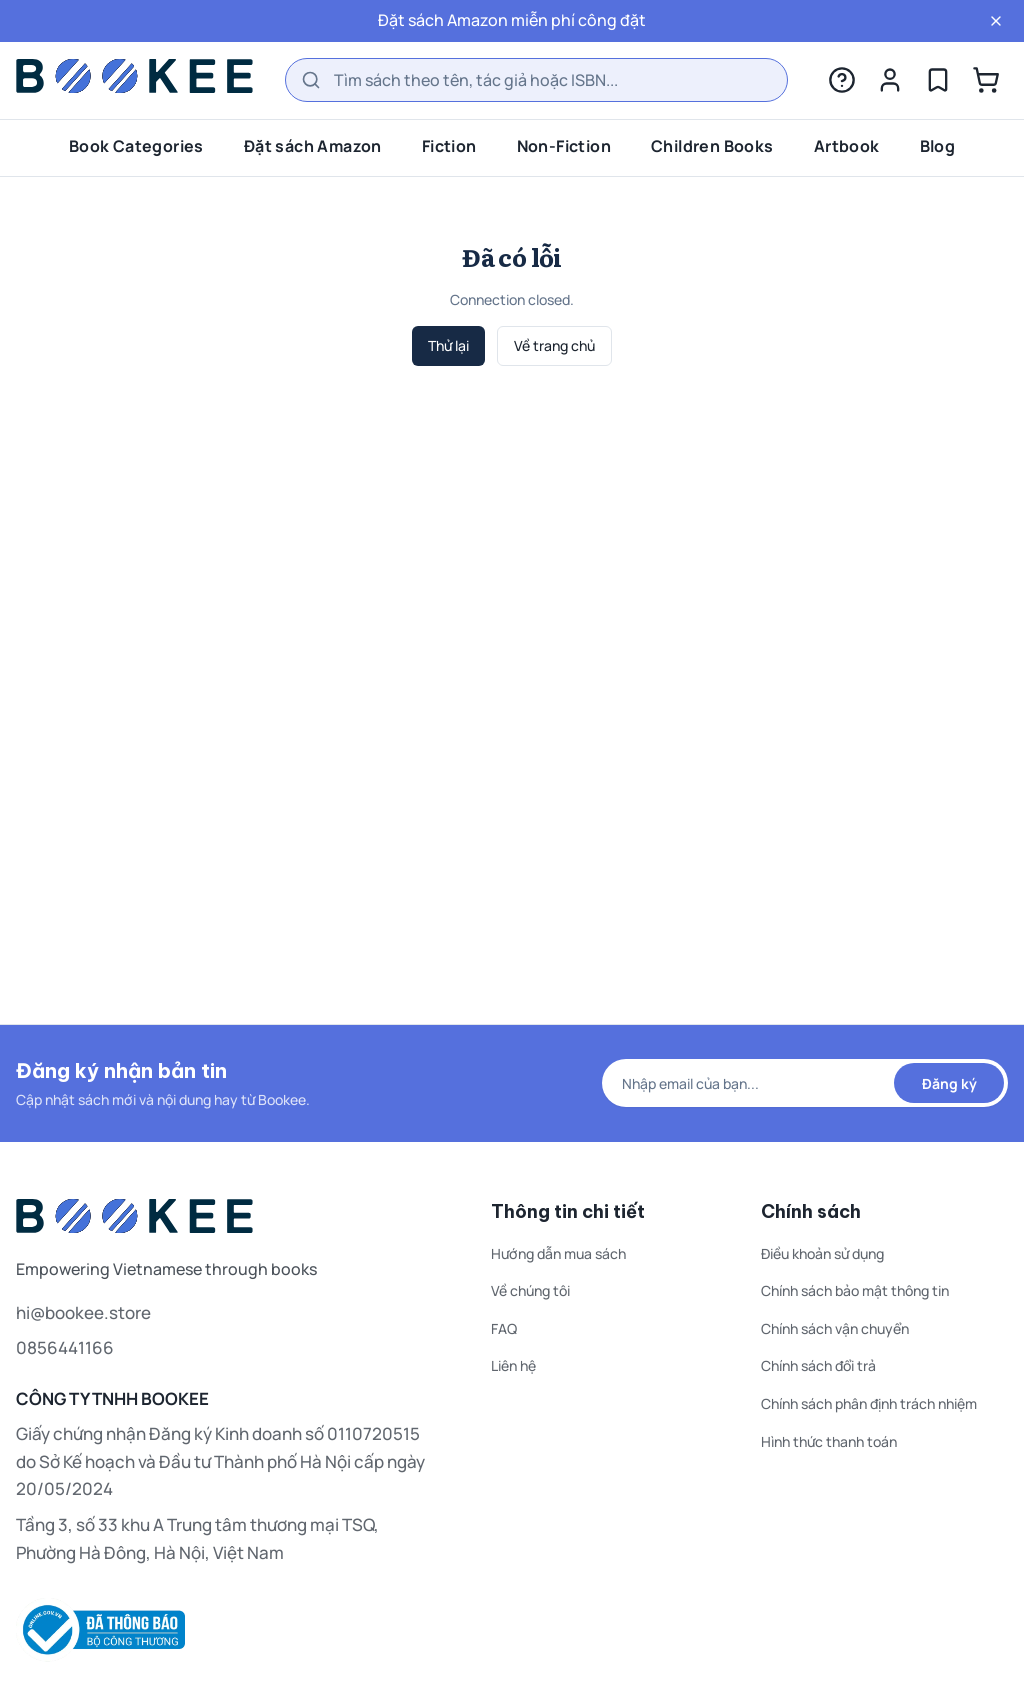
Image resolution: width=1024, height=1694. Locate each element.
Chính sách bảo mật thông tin (855, 1290)
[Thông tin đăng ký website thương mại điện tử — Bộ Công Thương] (221, 1630)
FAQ (504, 1328)
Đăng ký (949, 1083)
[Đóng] (996, 21)
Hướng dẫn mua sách (558, 1253)
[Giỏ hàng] (986, 80)
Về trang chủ (554, 345)
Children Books (712, 146)
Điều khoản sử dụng (822, 1253)
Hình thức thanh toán (829, 1441)
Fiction (449, 146)
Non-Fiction (564, 146)
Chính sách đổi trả (818, 1365)
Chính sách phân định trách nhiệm (869, 1403)
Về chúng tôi (530, 1290)
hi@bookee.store (83, 1312)
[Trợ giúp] (842, 80)
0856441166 (65, 1347)
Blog (938, 146)
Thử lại (448, 345)
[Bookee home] (134, 76)
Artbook (847, 146)
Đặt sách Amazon (313, 146)
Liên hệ (513, 1365)
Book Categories (136, 146)
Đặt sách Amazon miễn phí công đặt (512, 20)
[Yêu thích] (938, 80)
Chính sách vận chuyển (835, 1328)
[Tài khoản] (890, 80)
